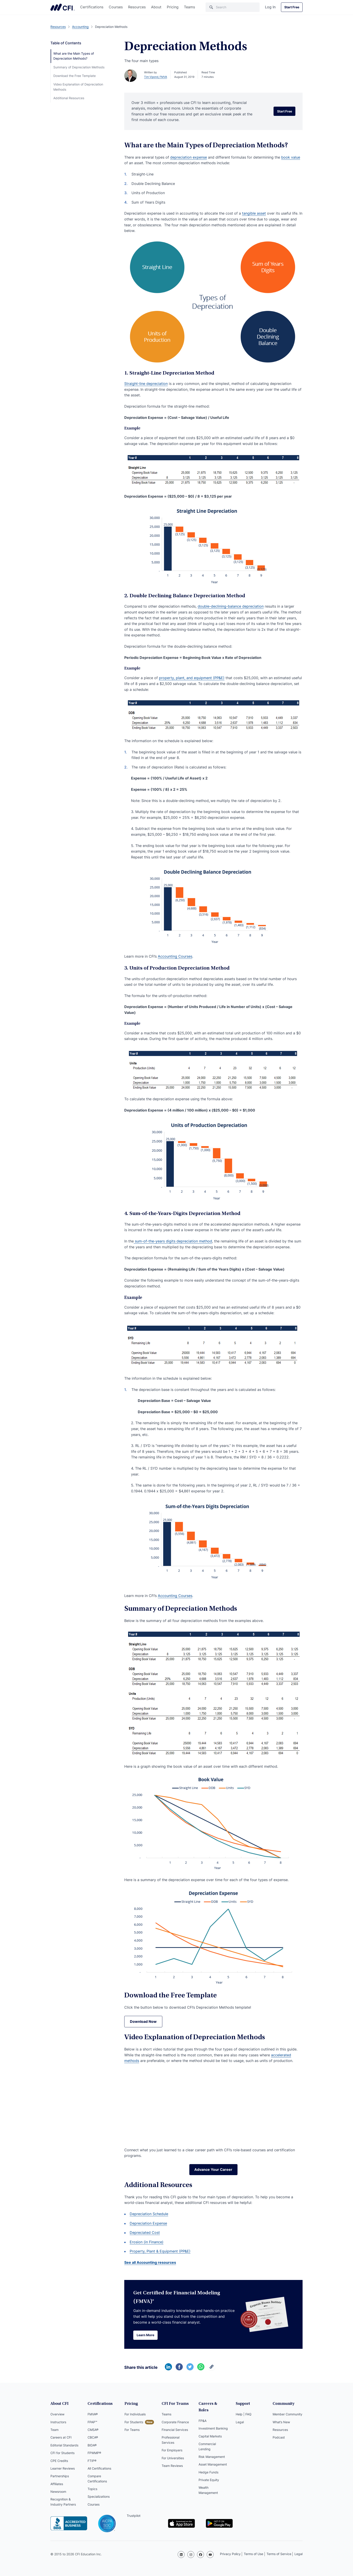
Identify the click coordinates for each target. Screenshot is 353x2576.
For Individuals (135, 2415)
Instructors (58, 2423)
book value (290, 157)
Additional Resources (68, 98)
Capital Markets (210, 2431)
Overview (57, 2415)
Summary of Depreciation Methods (78, 67)
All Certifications (99, 2469)
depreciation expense (188, 157)
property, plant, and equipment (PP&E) (191, 678)
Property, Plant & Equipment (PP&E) (160, 2252)
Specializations (99, 2498)
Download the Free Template (74, 76)
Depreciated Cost (145, 2233)
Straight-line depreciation (146, 383)
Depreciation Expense (148, 2223)
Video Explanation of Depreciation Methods (78, 86)
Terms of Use (253, 2554)
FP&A (202, 2415)
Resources (137, 7)
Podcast (279, 2439)
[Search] (233, 7)
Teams (189, 7)
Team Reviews (172, 2467)
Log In (270, 7)
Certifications (91, 7)
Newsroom (58, 2493)
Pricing (173, 7)
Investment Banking (213, 2423)
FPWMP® (94, 2454)
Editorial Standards (64, 2446)
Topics (92, 2490)
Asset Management (213, 2459)
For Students (133, 2423)
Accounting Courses (175, 956)
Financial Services (175, 2431)
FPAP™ (92, 2423)
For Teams (132, 2431)
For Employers (172, 2451)
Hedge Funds (208, 2467)
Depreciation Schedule (149, 2214)
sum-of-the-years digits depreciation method (173, 1241)
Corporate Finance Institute (62, 7)
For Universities (173, 2459)
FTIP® (92, 2462)
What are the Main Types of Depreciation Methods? (73, 56)
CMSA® (93, 2431)
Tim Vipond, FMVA (155, 77)
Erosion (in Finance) (146, 2242)
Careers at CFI (61, 2439)
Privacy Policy (230, 2554)
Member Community (287, 2415)
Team (54, 2431)
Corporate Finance (175, 2423)
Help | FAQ (243, 2415)
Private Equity (209, 2475)
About (156, 7)
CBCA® (93, 2439)
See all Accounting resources (150, 2263)
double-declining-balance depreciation (231, 606)
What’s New (281, 2423)
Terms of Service (279, 2554)
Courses (116, 7)
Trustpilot (133, 2517)
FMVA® (93, 2415)
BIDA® (92, 2446)
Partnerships (59, 2477)
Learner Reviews (62, 2469)
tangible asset (254, 213)
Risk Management (212, 2451)
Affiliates (56, 2485)
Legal (240, 2423)
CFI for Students (62, 2454)
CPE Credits (59, 2462)
